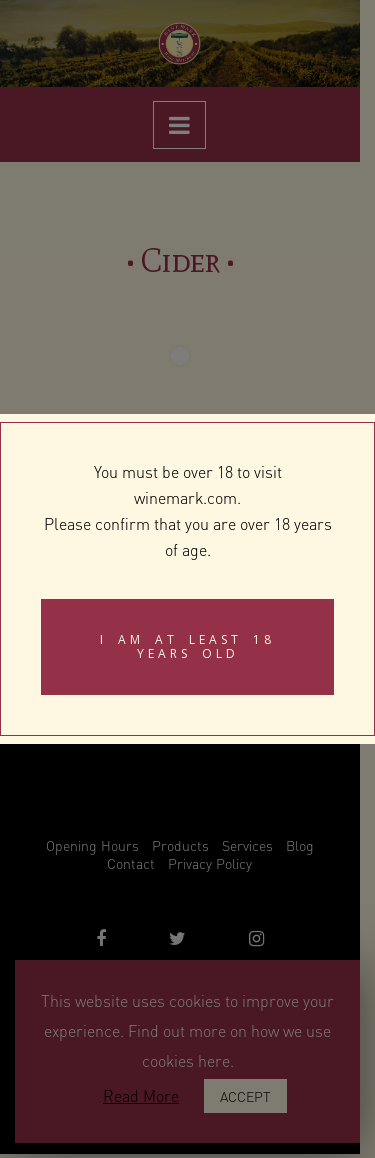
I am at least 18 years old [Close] (187, 646)
